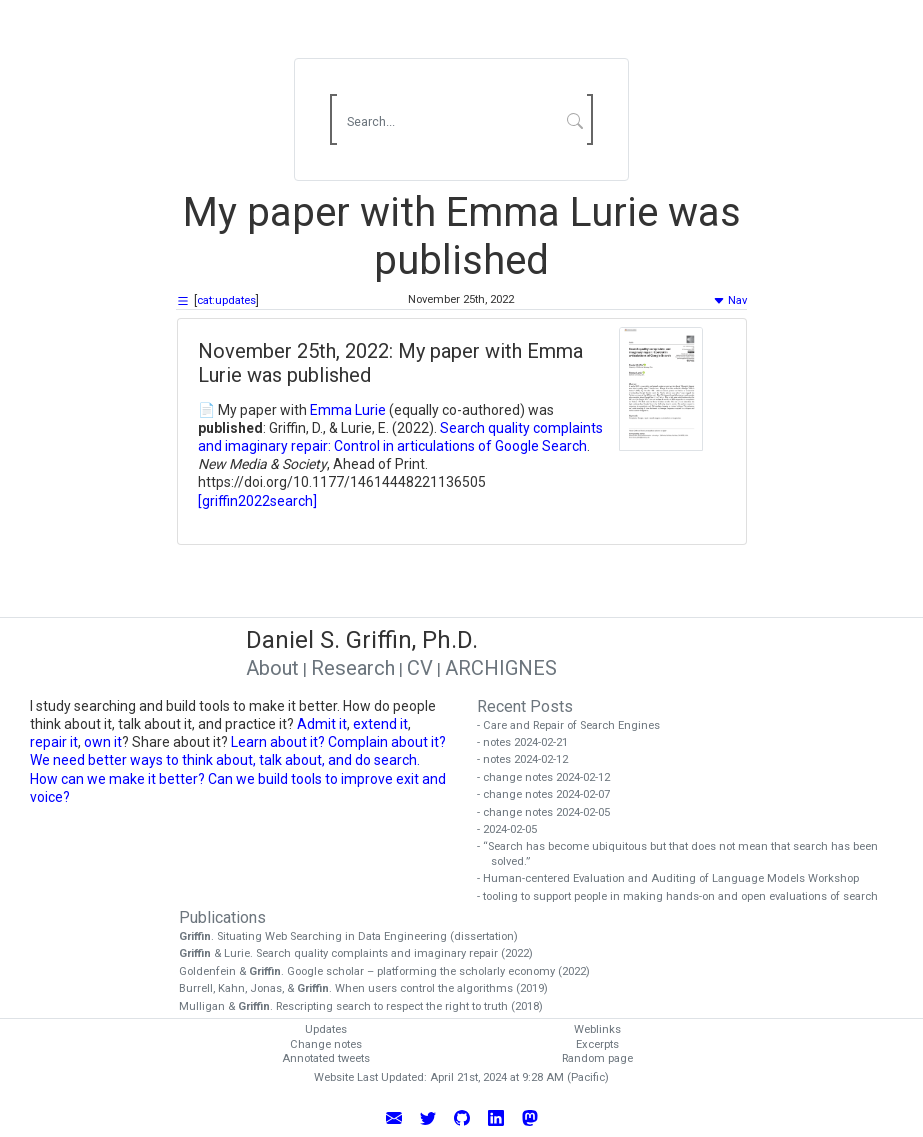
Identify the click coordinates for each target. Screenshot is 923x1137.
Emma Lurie (348, 410)
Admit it (322, 724)
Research (353, 668)
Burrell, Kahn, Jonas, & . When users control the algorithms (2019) (370, 988)
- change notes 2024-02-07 (550, 794)
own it (103, 742)
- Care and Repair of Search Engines (575, 725)
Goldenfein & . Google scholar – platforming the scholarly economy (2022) (391, 971)
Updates (326, 1029)
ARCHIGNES (501, 668)
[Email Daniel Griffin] (394, 1117)
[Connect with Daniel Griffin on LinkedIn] (496, 1117)
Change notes (326, 1044)
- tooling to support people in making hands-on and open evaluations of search (684, 896)
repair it (54, 742)
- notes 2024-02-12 (529, 759)
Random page (597, 1058)
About (272, 668)
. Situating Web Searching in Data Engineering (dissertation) (355, 936)
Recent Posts (525, 706)
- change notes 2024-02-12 (550, 777)
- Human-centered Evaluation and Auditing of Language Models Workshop (675, 878)
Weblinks (597, 1029)
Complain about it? (387, 742)
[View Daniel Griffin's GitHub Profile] (462, 1117)
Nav (730, 300)
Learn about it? (278, 742)
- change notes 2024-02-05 (550, 812)
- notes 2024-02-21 (529, 742)
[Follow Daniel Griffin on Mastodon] (530, 1117)
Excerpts (597, 1044)
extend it (380, 724)
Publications (222, 917)
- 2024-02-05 (514, 829)
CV (420, 668)
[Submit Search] (574, 120)
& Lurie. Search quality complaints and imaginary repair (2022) (363, 953)
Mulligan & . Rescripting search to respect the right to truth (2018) (368, 1006)
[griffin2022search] (257, 501)
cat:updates (226, 300)
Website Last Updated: (370, 1077)
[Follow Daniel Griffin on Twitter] (428, 1117)
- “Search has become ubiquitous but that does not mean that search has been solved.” (684, 854)
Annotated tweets (326, 1058)
